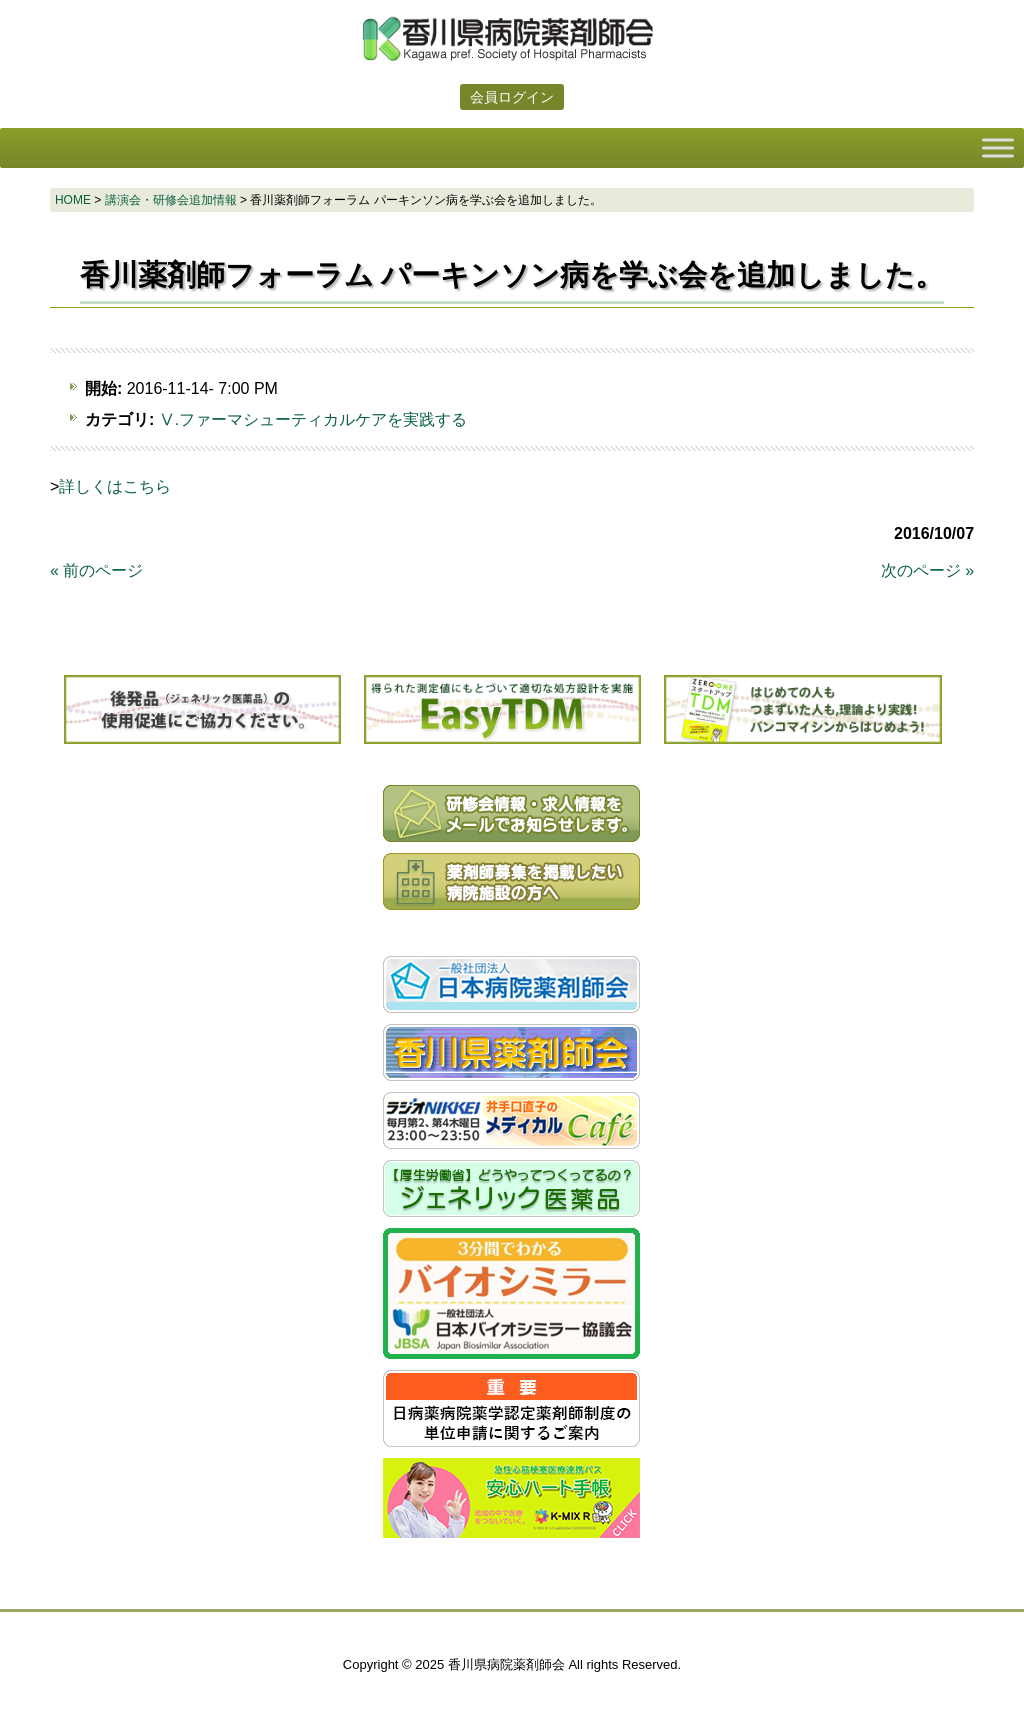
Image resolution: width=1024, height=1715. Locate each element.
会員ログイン (512, 97)
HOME (73, 200)
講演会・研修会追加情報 (171, 200)
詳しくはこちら (115, 486)
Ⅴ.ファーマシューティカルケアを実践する (313, 419)
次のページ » (927, 570)
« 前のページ (96, 570)
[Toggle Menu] (998, 147)
